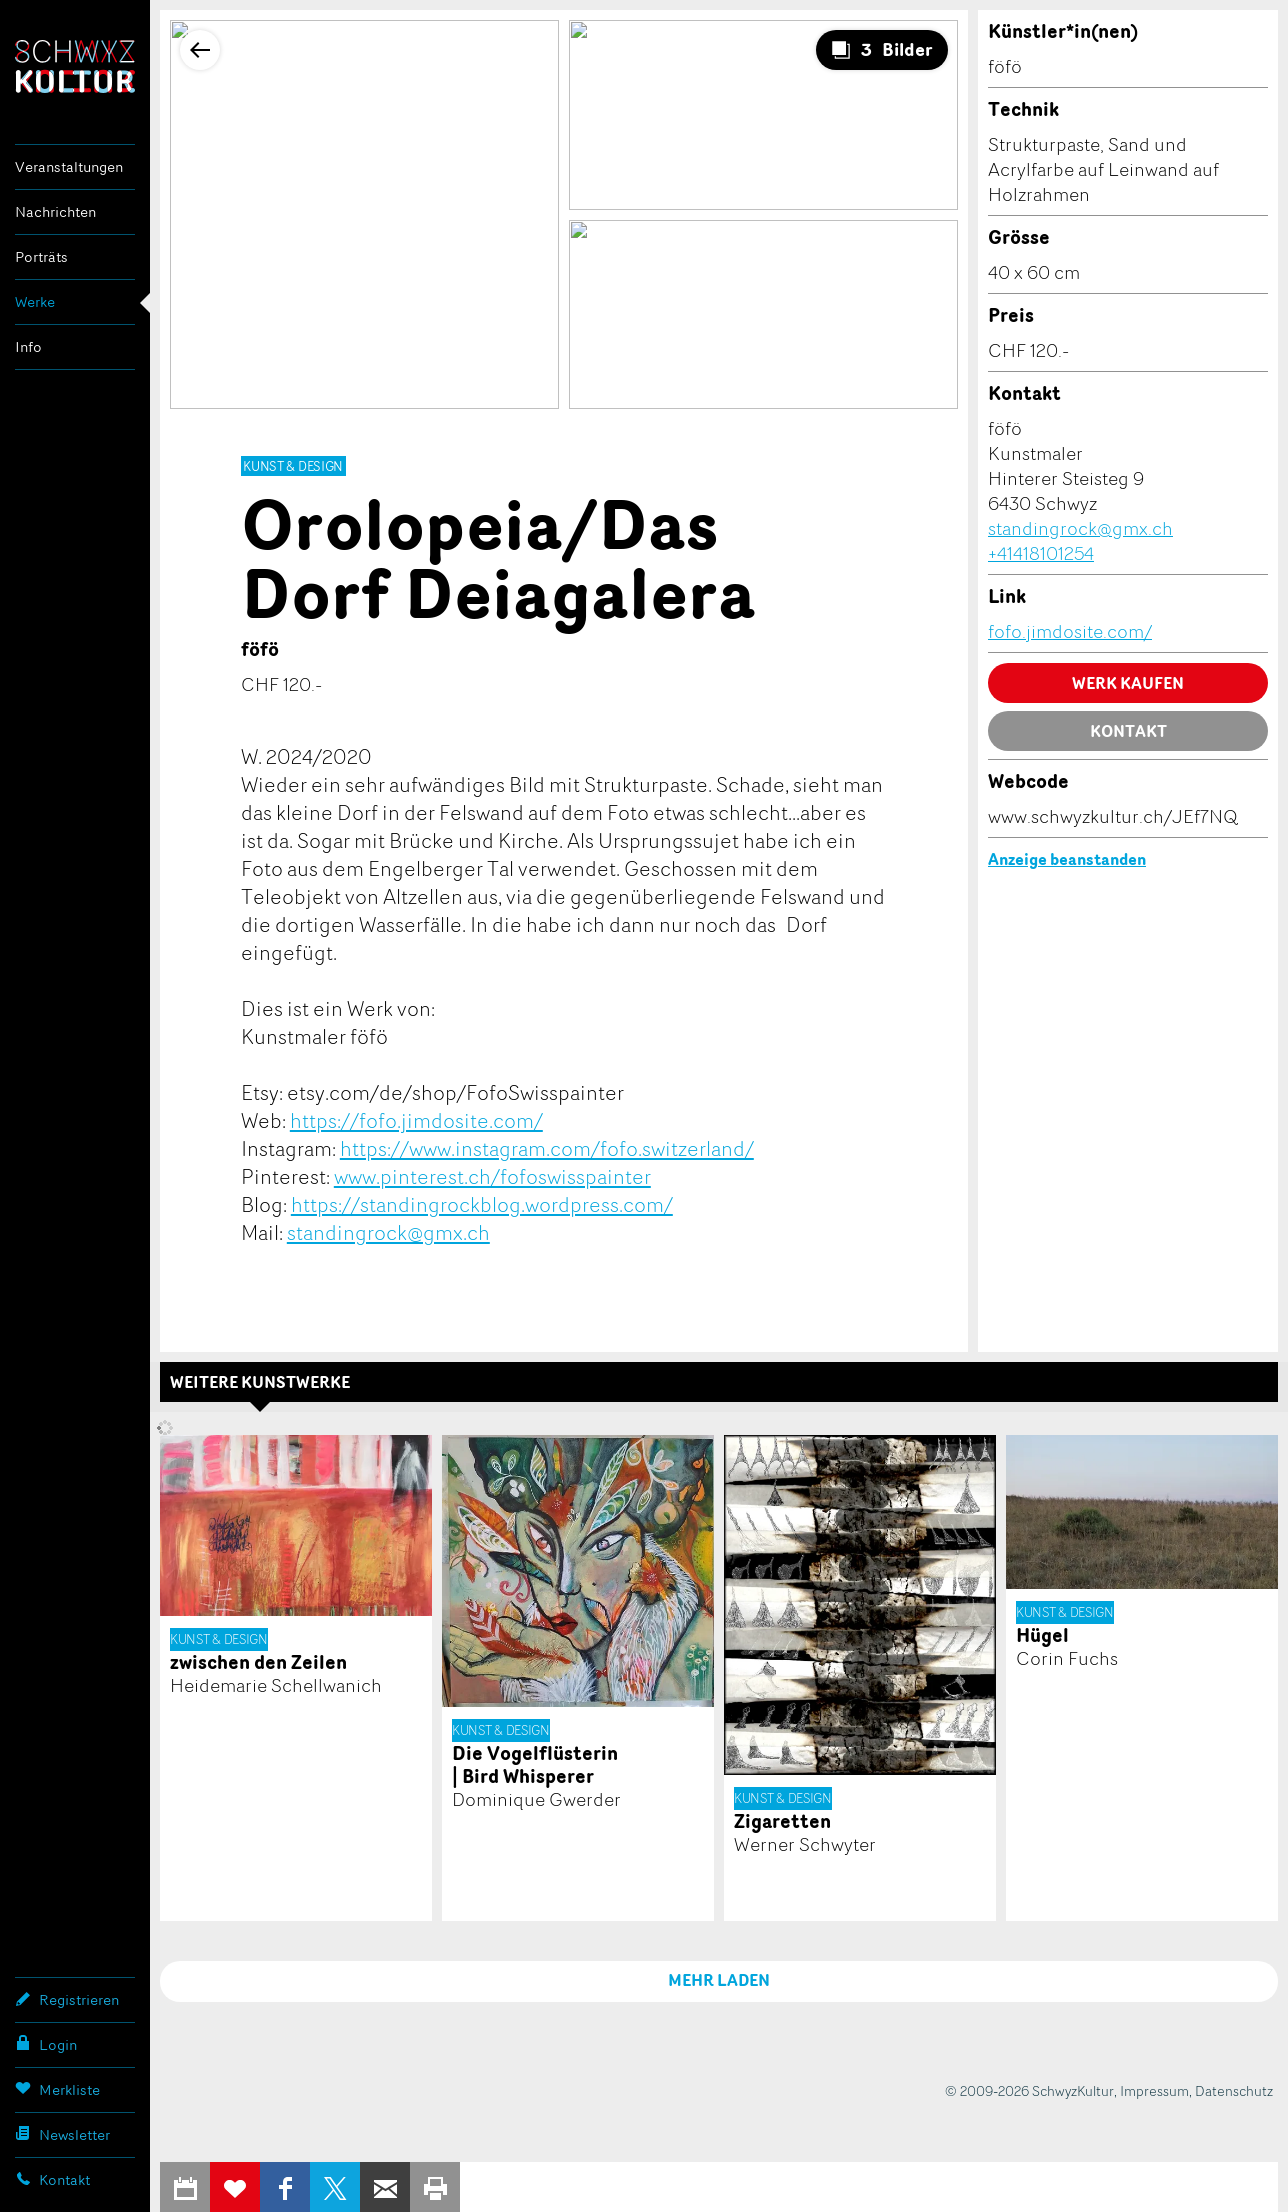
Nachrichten (55, 211)
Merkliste (57, 2089)
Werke (35, 301)
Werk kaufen (1128, 683)
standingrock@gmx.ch (388, 1232)
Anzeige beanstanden (1067, 859)
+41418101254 (1041, 553)
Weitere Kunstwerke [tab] (260, 1382)
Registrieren (67, 1999)
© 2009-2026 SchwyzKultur (1029, 2090)
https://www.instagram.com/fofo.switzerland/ (547, 1148)
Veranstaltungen (69, 166)
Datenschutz (1234, 2090)
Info (28, 346)
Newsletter (62, 2134)
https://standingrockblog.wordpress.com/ (482, 1204)
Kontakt (52, 2179)
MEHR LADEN (719, 1980)
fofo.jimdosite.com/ (1070, 631)
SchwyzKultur (75, 66)
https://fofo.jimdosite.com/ (416, 1120)
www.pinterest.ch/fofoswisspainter (492, 1176)
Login (46, 2044)
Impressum (1154, 2090)
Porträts (41, 256)
